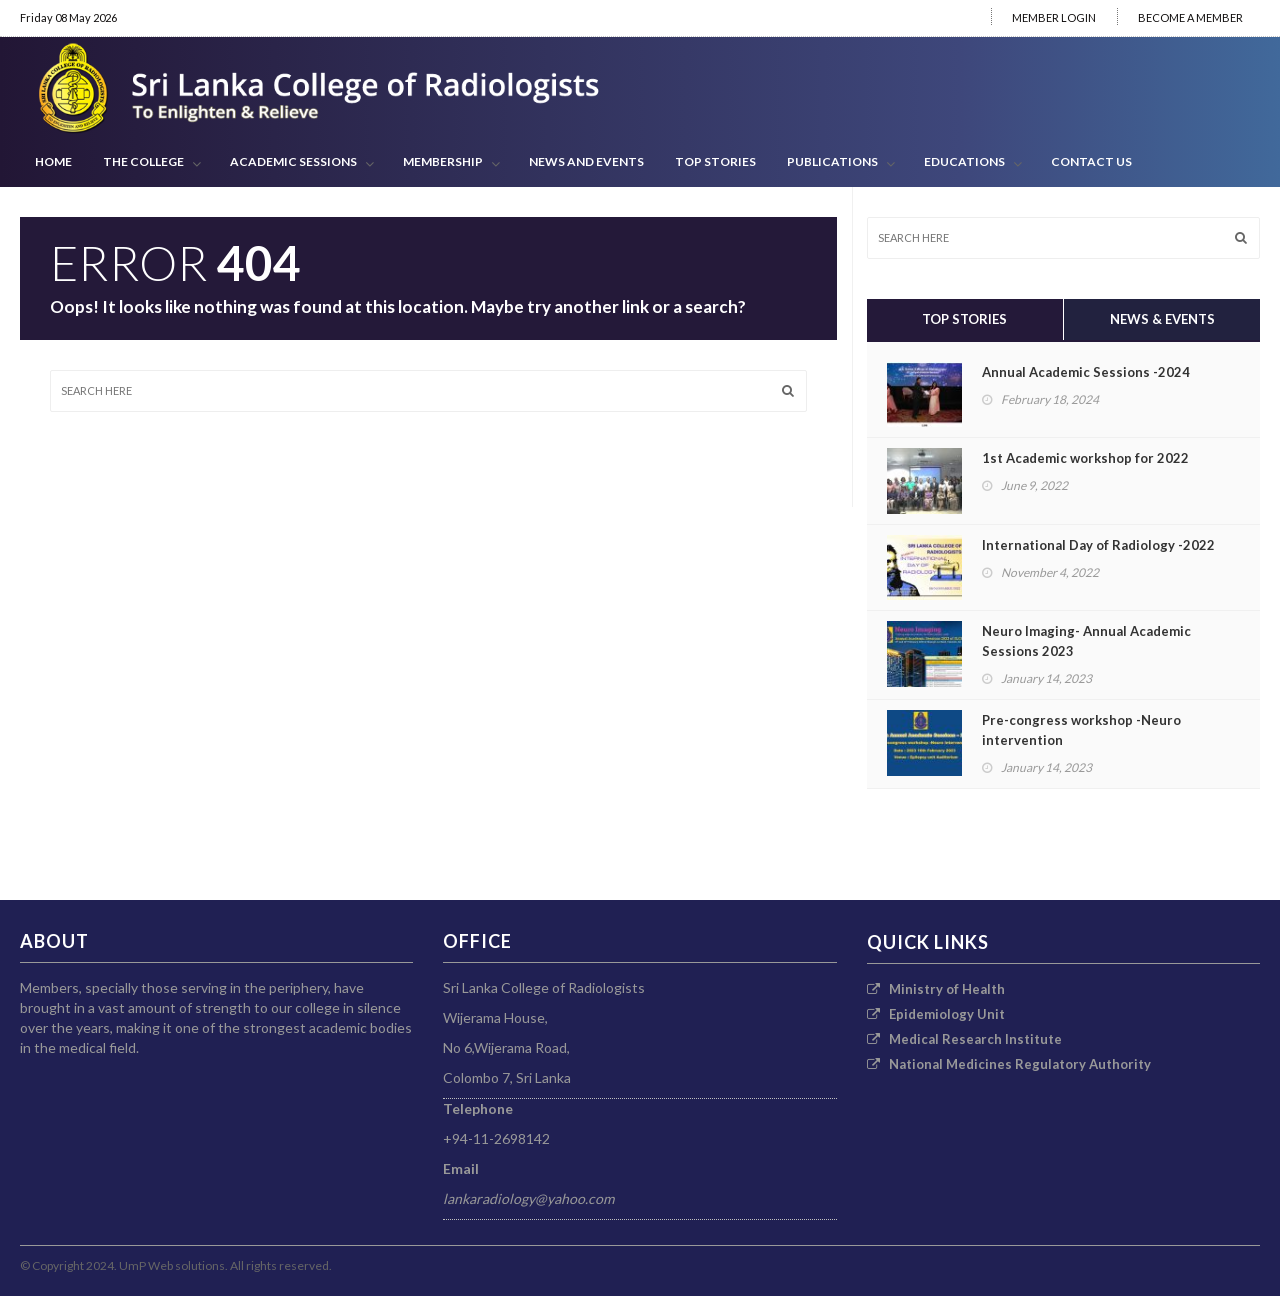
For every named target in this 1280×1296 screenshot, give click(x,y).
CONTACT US (1091, 161)
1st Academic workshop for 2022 (1085, 458)
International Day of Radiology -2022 (1098, 545)
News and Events (586, 161)
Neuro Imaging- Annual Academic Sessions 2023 (1086, 641)
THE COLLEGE (152, 162)
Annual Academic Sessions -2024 (1086, 372)
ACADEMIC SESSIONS (302, 162)
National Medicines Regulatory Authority (1009, 1064)
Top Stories (715, 161)
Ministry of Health (936, 989)
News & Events (1162, 319)
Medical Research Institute (964, 1039)
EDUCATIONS (973, 162)
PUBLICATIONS (841, 162)
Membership (451, 162)
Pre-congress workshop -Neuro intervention (1081, 730)
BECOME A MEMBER (1190, 17)
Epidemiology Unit (936, 1014)
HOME (53, 161)
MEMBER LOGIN (1054, 17)
